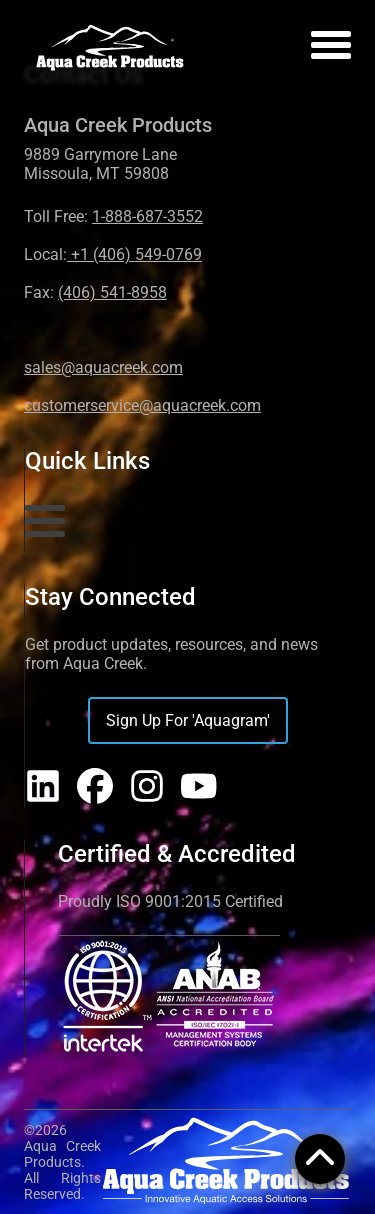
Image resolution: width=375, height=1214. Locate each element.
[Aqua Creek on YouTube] (199, 788)
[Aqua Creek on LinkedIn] (43, 788)
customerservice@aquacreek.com (142, 405)
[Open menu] (331, 48)
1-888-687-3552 (147, 216)
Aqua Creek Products (118, 125)
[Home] (110, 48)
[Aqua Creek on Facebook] (95, 788)
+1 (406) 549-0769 (134, 254)
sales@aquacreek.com (103, 367)
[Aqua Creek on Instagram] (147, 788)
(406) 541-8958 (112, 292)
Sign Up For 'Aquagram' (188, 720)
